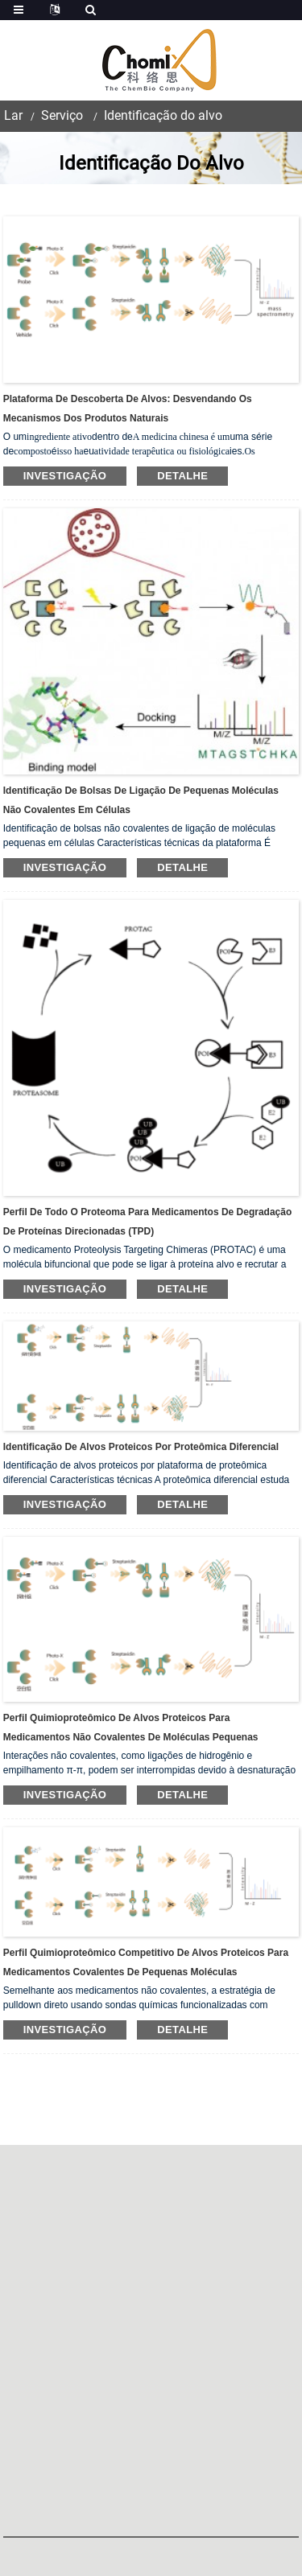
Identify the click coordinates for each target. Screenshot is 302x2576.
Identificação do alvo (163, 115)
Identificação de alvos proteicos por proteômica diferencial (141, 1446)
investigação (65, 476)
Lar (13, 115)
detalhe (182, 476)
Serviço (62, 115)
